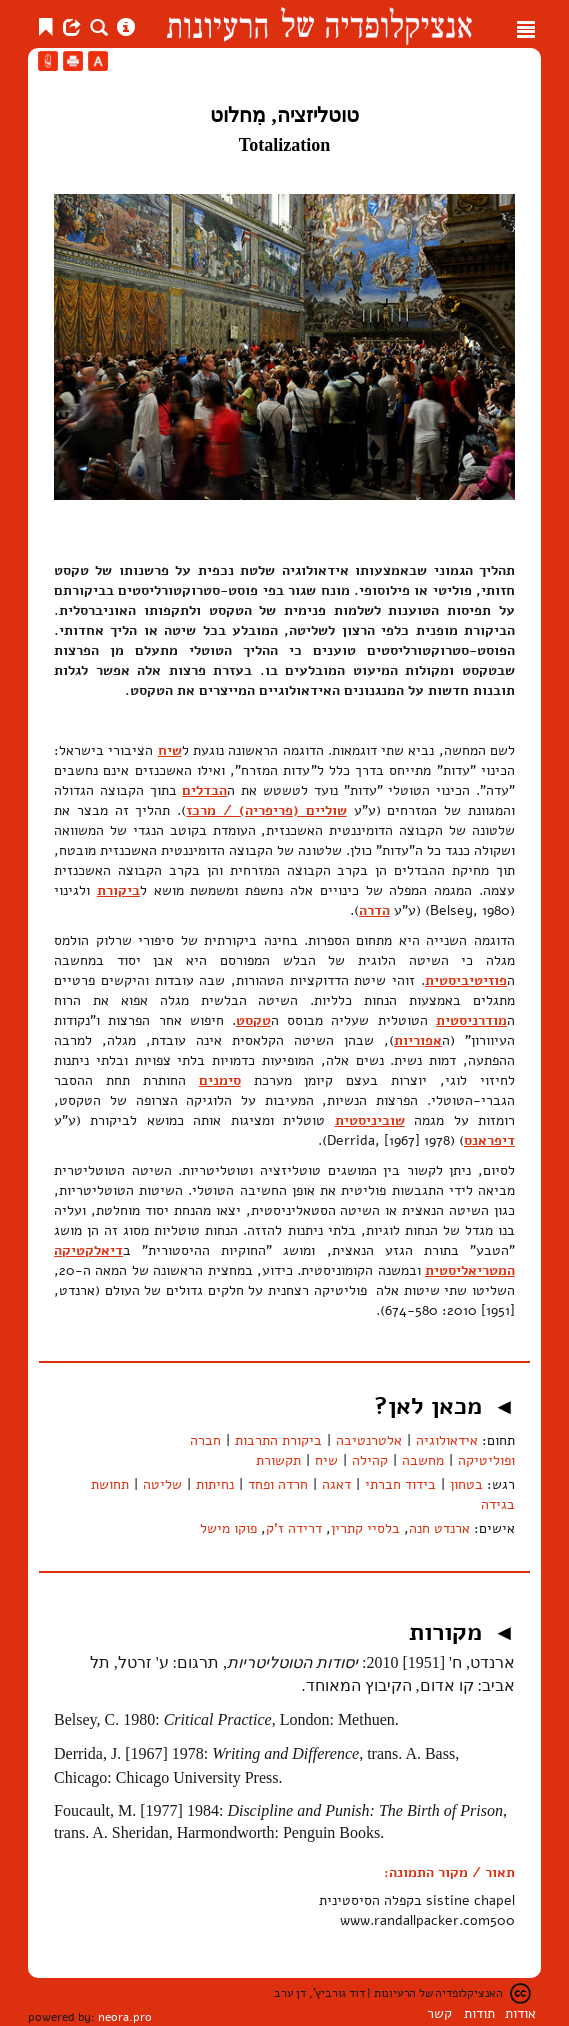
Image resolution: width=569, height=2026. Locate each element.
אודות (520, 2013)
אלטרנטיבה (369, 1440)
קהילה (370, 1460)
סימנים (220, 1080)
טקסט (253, 1020)
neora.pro (125, 2017)
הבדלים (204, 790)
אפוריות (418, 1040)
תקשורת (278, 1460)
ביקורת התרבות (278, 1440)
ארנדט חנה (439, 1528)
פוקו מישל (228, 1528)
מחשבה (423, 1460)
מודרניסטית (471, 1020)
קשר (439, 2013)
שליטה (162, 1484)
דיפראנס (489, 1140)
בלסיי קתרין (365, 1528)
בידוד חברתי (400, 1484)
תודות (479, 2013)
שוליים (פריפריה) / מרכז (266, 810)
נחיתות (215, 1484)
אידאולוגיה (447, 1440)
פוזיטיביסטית (466, 980)
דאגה (336, 1484)
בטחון (466, 1484)
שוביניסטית (370, 1120)
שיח (170, 750)
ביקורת (118, 890)
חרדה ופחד (278, 1484)
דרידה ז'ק (294, 1528)
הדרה (374, 910)
